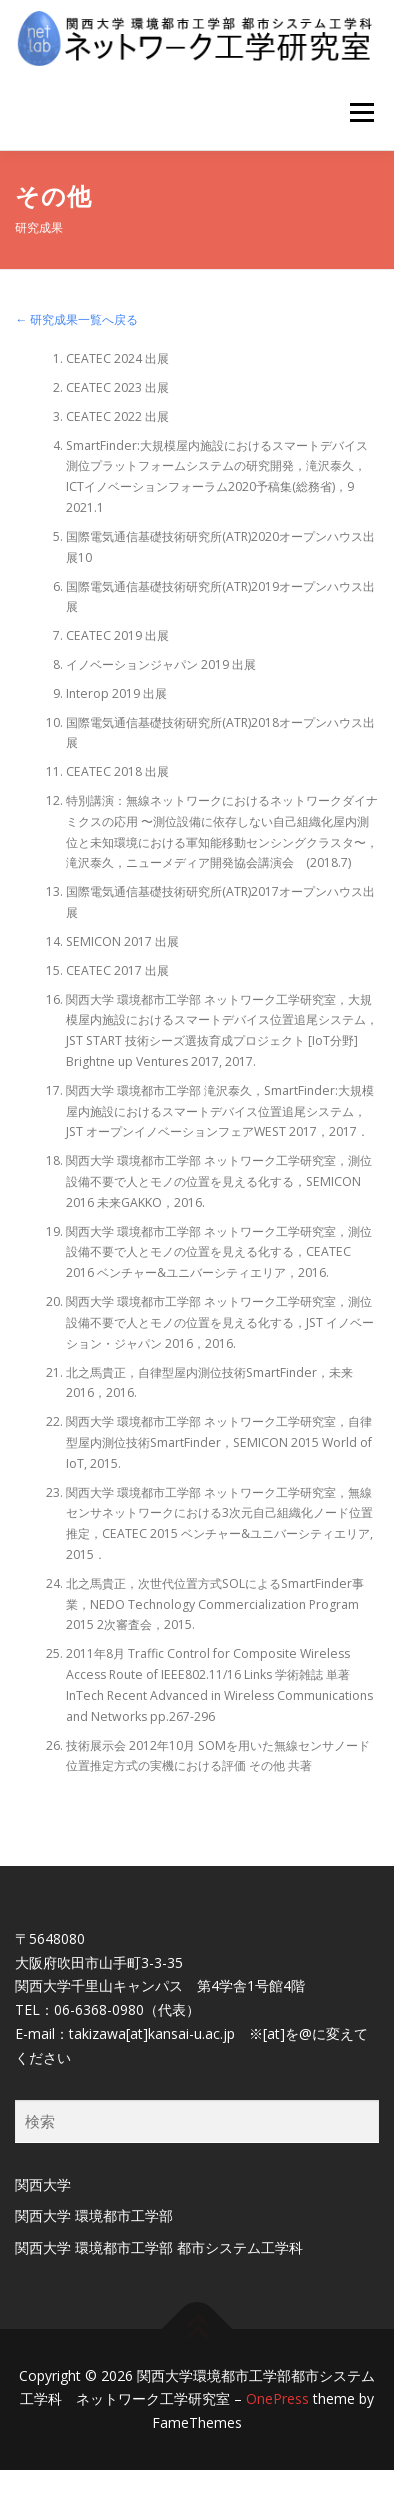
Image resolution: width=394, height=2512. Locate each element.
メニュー (361, 112)
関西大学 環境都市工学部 (94, 2215)
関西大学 (43, 2184)
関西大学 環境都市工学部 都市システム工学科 (159, 2247)
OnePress (277, 2398)
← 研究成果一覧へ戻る (76, 319)
